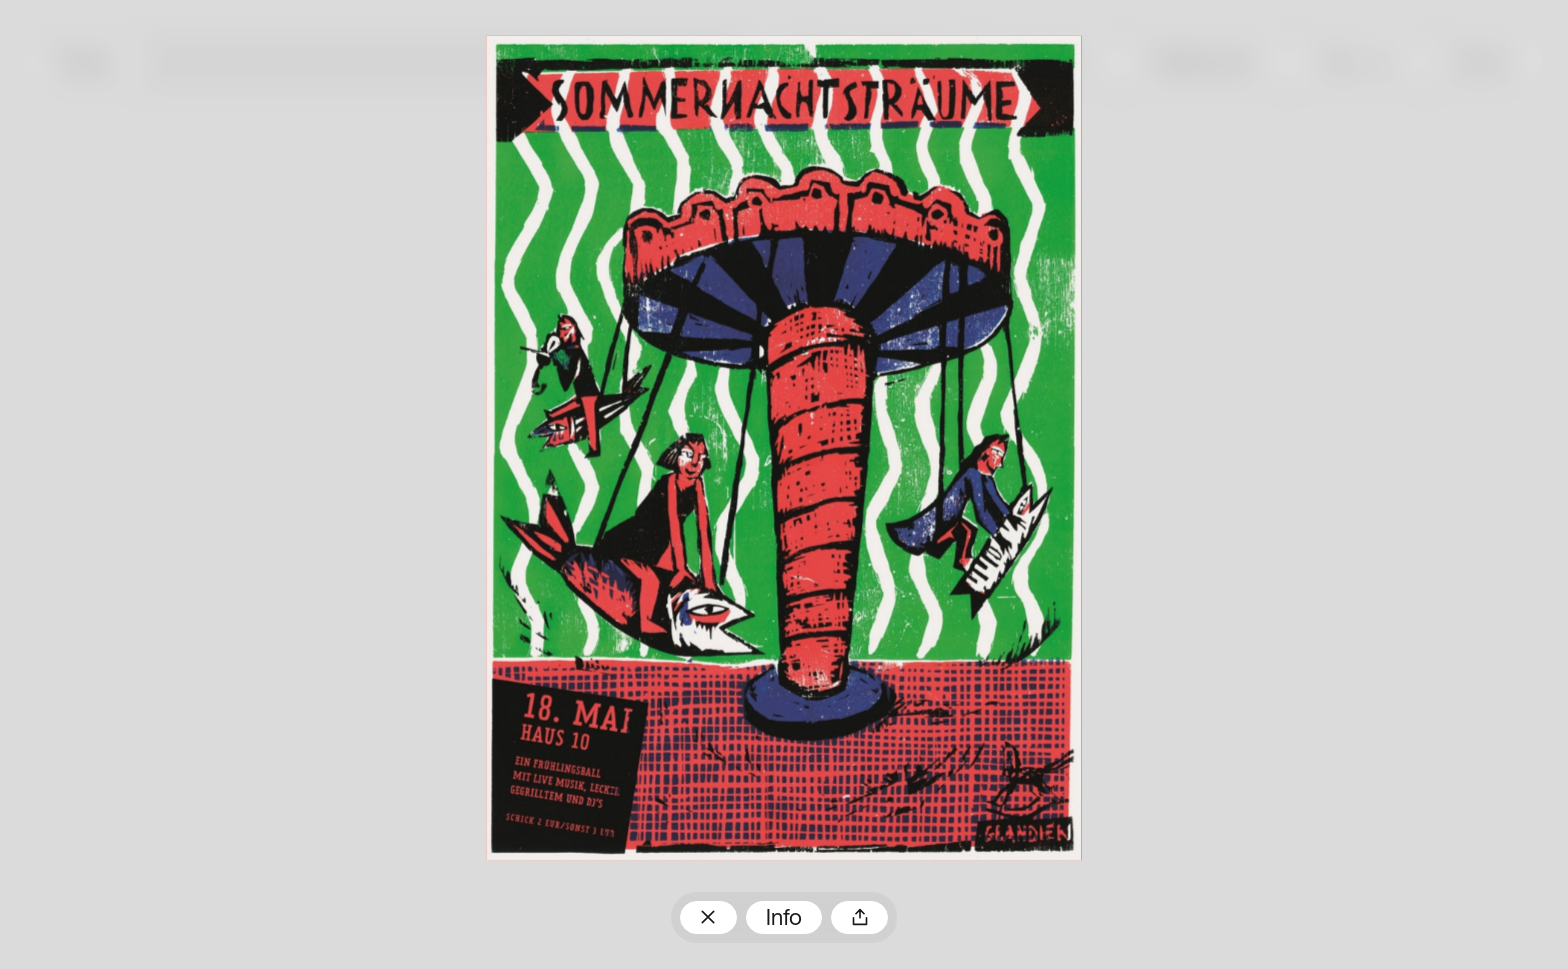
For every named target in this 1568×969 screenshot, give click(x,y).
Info (784, 919)
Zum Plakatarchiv (708, 917)
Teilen (859, 917)
